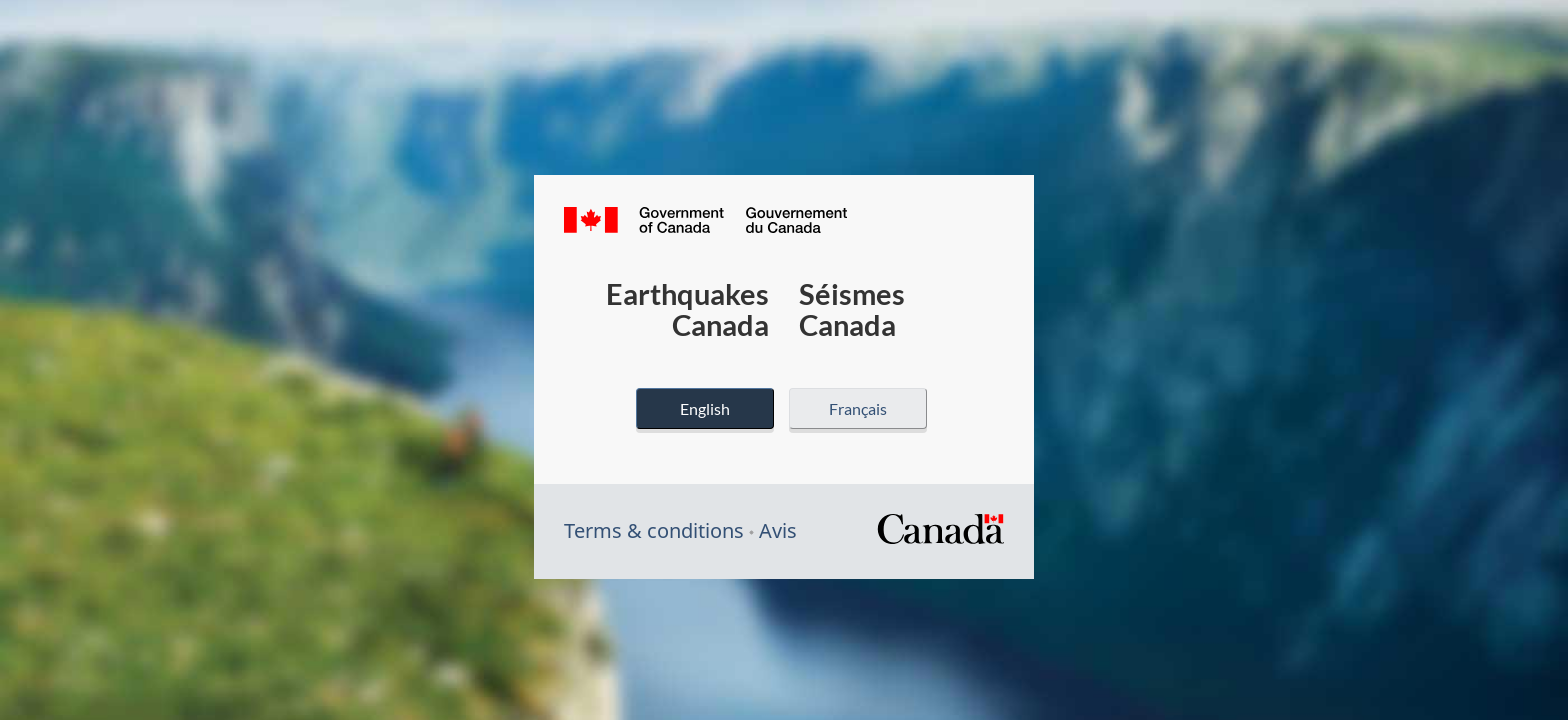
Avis (778, 530)
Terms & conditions (654, 530)
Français (858, 408)
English (705, 408)
